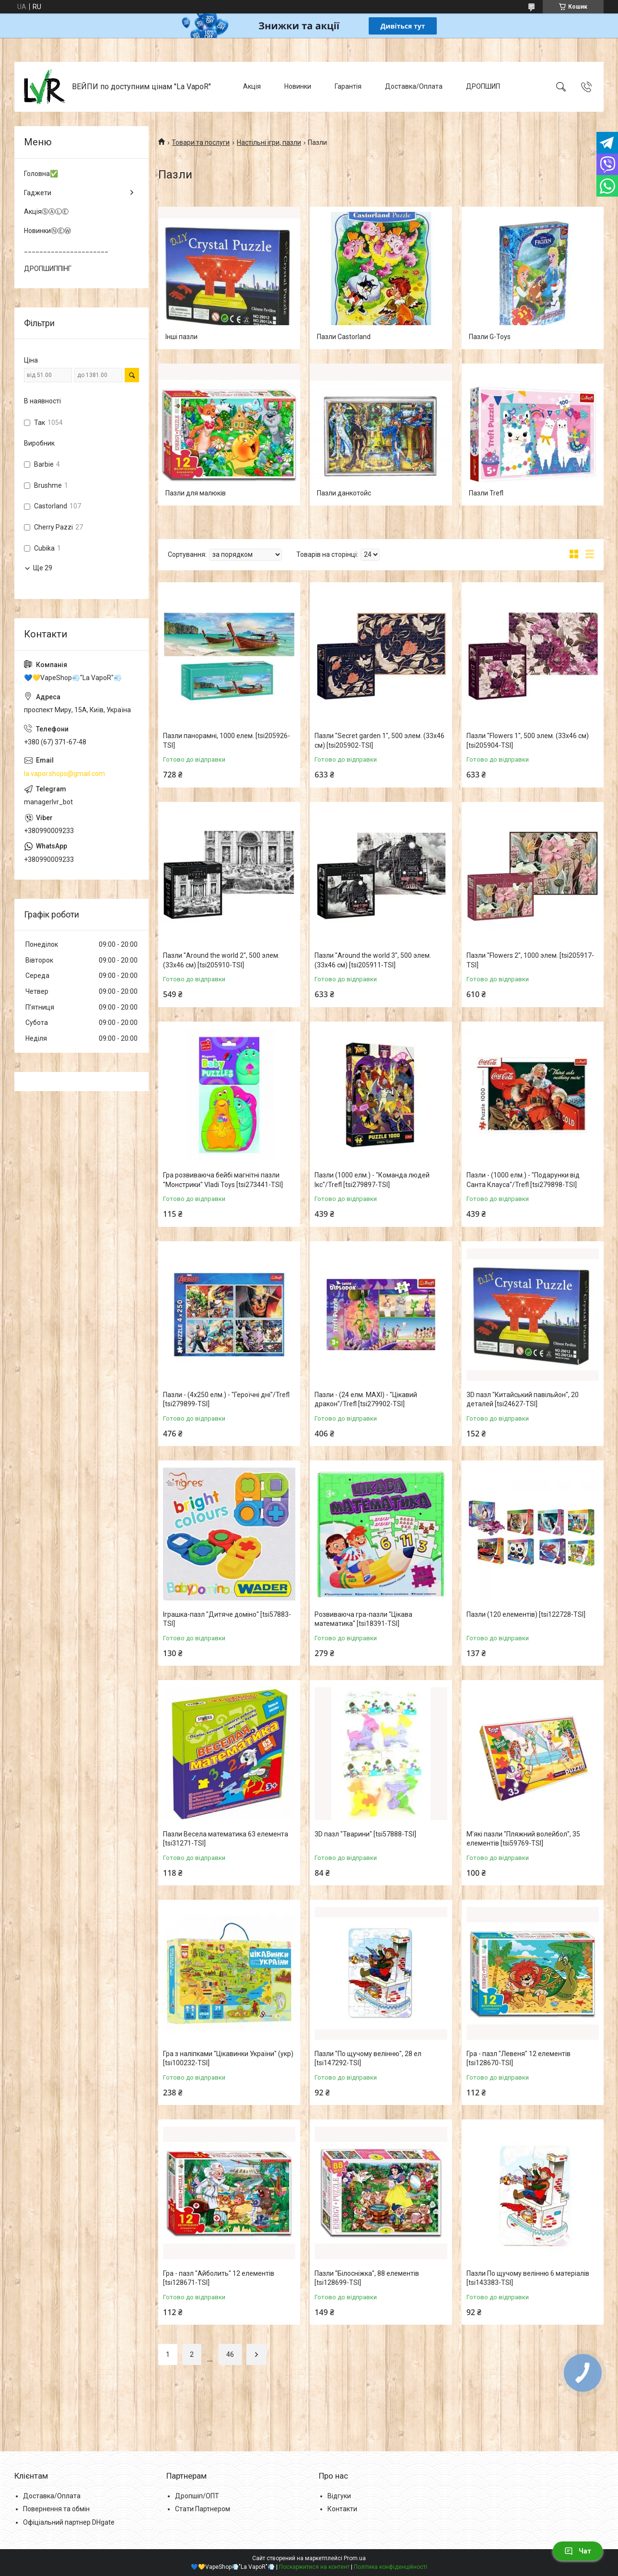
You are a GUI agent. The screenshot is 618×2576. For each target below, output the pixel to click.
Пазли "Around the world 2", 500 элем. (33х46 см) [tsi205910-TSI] (221, 960)
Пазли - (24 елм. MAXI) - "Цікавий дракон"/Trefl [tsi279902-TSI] (366, 1399)
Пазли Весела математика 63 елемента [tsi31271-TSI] (225, 1838)
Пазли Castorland (344, 337)
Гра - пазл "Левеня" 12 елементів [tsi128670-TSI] (518, 2058)
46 (230, 2354)
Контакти (342, 2509)
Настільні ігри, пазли (269, 142)
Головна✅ (41, 173)
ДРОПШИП (483, 86)
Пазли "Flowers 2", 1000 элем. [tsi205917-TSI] (530, 960)
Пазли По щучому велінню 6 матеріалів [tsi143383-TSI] (527, 2278)
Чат (577, 2551)
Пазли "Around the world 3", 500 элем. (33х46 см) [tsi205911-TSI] (373, 960)
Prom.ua (355, 2558)
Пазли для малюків (195, 493)
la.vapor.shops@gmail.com (64, 773)
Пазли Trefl (486, 493)
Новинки (297, 86)
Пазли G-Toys (490, 337)
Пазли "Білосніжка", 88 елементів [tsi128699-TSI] (367, 2278)
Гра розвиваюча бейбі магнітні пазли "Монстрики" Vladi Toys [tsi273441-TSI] (223, 1179)
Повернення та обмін (56, 2509)
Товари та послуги (201, 142)
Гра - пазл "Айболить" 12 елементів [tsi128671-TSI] (218, 2278)
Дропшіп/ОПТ (197, 2496)
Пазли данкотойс (344, 493)
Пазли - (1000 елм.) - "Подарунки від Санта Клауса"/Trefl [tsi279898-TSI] (523, 1179)
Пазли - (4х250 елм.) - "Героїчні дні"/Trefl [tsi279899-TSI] (226, 1399)
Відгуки (339, 2496)
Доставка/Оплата (414, 86)
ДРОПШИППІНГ (47, 268)
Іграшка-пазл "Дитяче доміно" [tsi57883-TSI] (227, 1619)
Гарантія (348, 86)
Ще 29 (42, 568)
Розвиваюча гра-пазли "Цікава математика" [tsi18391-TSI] (363, 1619)
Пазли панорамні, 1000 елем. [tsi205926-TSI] (226, 740)
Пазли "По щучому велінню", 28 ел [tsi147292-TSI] (368, 2058)
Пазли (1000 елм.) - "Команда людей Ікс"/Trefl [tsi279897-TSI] (372, 1179)
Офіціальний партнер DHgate (69, 2522)
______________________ (66, 249)
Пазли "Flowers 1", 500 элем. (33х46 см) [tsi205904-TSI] (527, 740)
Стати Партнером (202, 2509)
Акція (252, 86)
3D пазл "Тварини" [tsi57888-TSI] (365, 1834)
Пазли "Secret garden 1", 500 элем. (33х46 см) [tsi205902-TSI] (379, 740)
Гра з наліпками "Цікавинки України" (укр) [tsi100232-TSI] (228, 2058)
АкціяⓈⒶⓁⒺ (46, 211)
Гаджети (37, 193)
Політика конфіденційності (390, 2567)
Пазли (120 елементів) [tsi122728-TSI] (525, 1614)
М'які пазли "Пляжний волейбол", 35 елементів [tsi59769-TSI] (523, 1838)
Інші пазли (181, 337)
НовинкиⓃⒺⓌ (47, 231)
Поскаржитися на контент (314, 2567)
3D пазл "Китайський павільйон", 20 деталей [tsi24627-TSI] (522, 1399)
